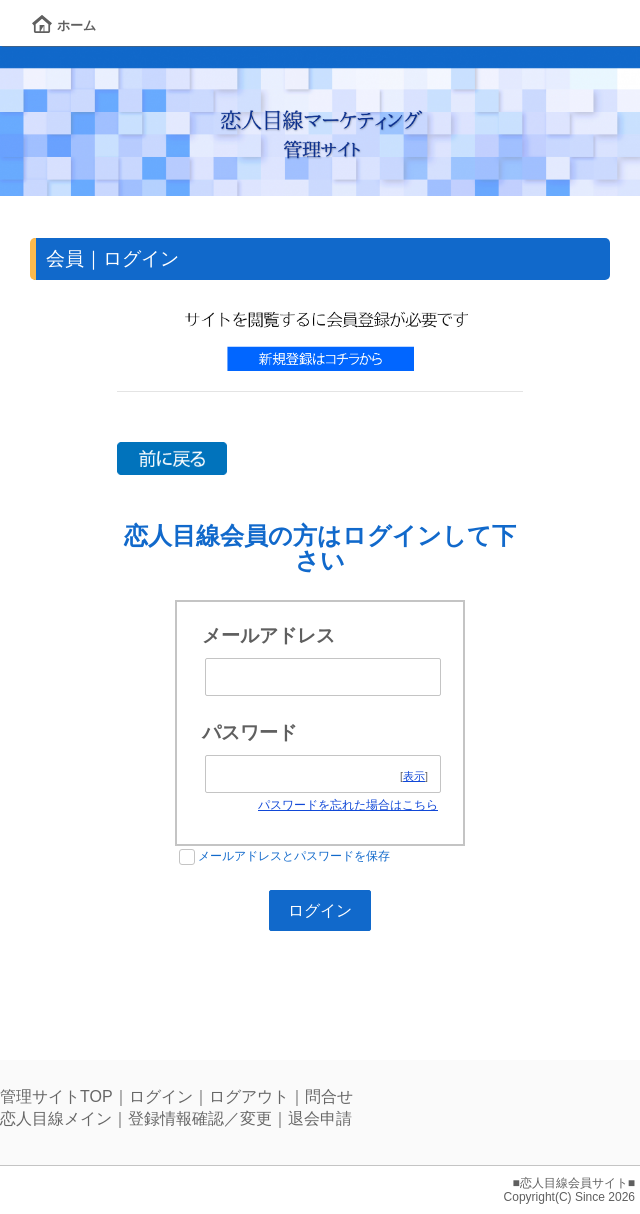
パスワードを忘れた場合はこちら (348, 805)
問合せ (329, 1096)
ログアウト (249, 1096)
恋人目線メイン (56, 1118)
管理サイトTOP (56, 1096)
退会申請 (320, 1118)
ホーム (64, 25)
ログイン (161, 1096)
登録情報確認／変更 (200, 1118)
